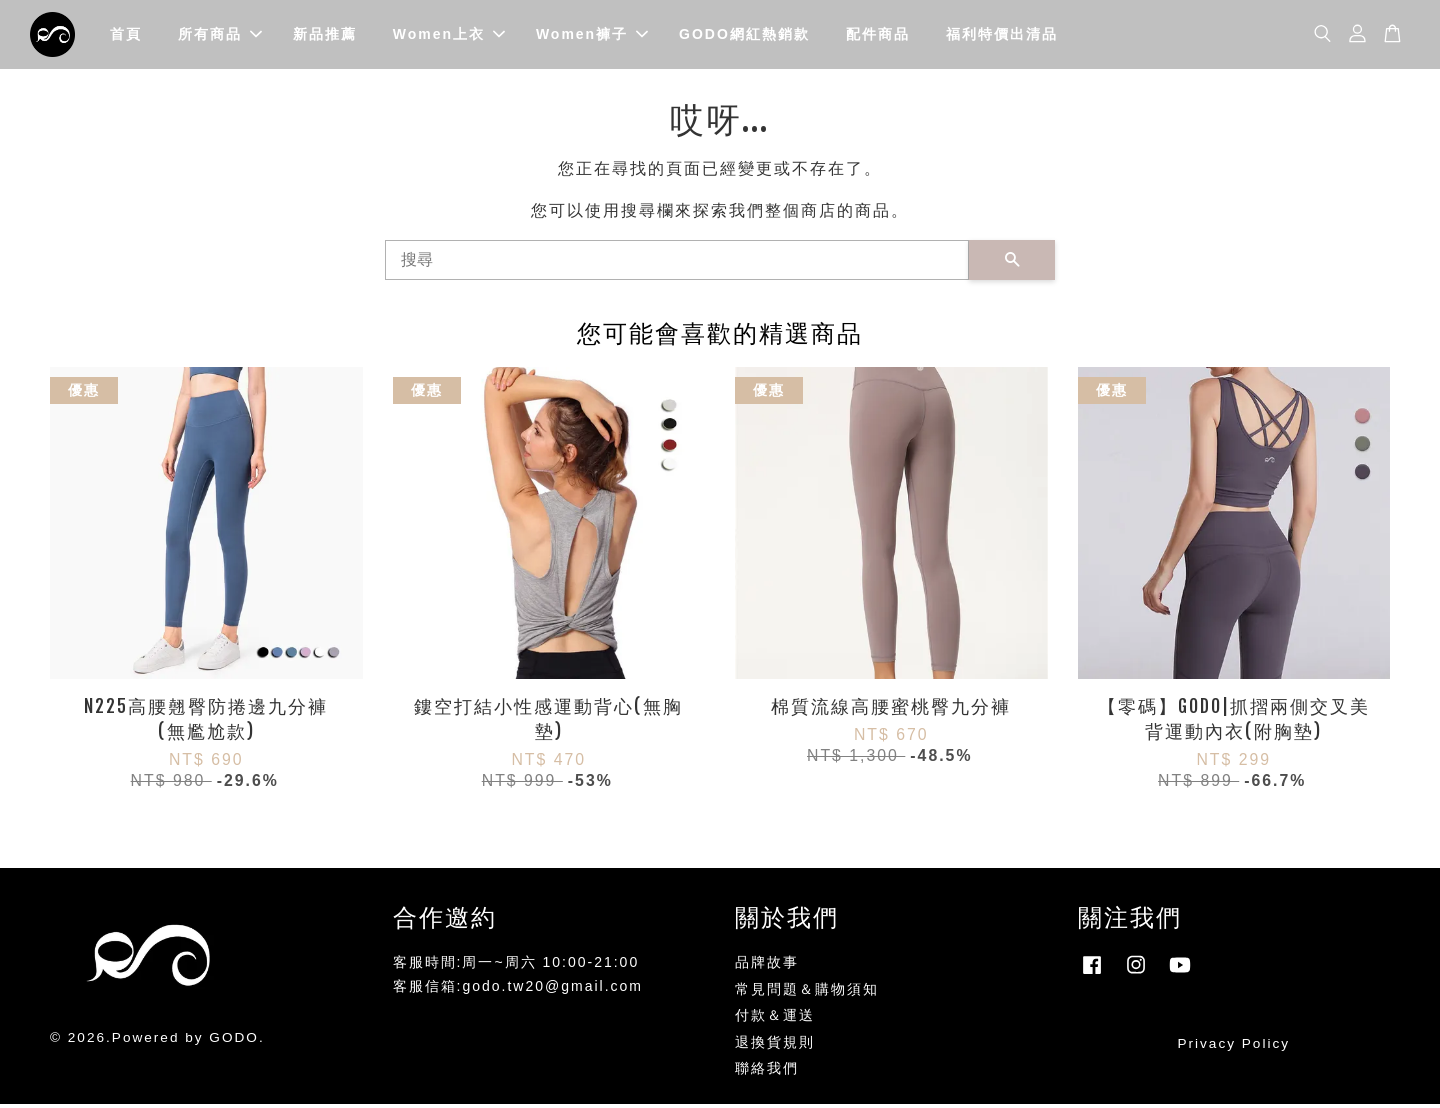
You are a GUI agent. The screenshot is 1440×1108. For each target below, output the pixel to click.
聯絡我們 (767, 1073)
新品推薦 (325, 36)
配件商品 (878, 36)
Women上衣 (449, 36)
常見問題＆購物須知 (807, 993)
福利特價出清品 (1002, 36)
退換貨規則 (775, 1046)
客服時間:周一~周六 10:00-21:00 (516, 967)
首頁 (126, 36)
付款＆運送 (775, 1020)
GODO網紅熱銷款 (744, 36)
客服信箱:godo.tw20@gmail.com (518, 991)
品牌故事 (767, 967)
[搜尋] (677, 264)
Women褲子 (592, 36)
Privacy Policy (1233, 1048)
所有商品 (220, 36)
